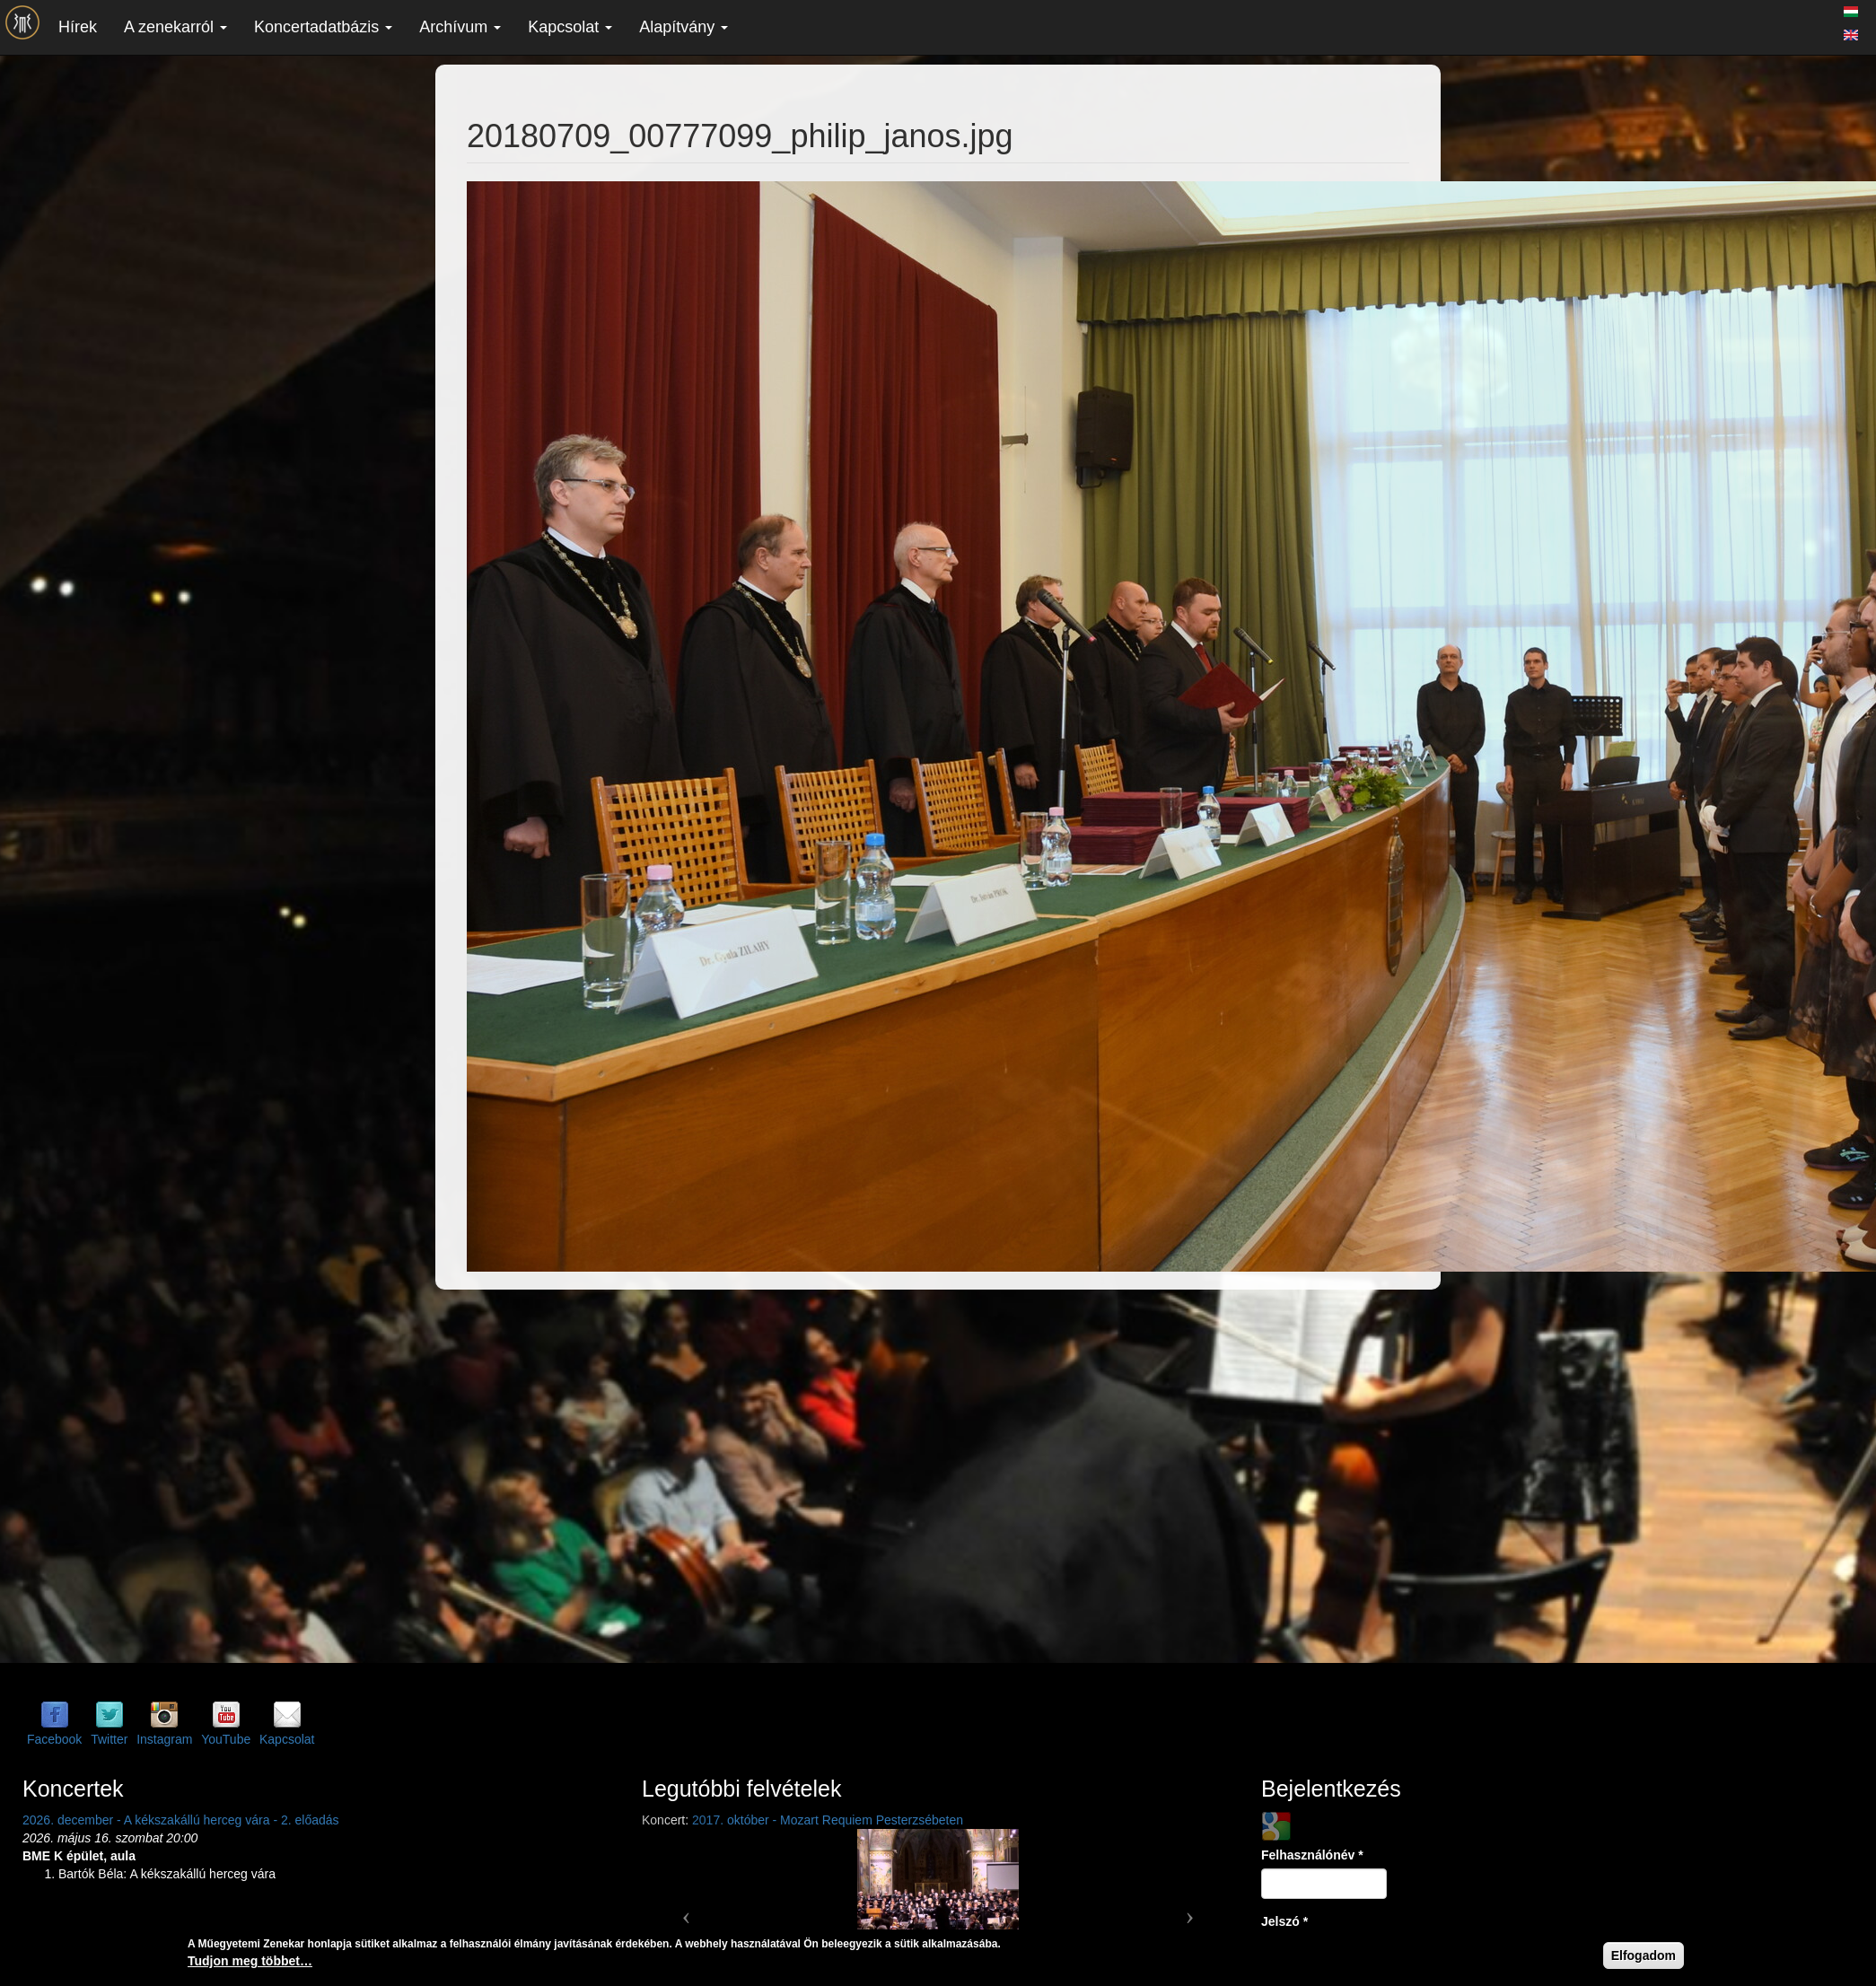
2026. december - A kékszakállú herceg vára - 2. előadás (180, 1820)
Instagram (164, 1739)
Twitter (109, 1739)
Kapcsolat (570, 27)
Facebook (54, 1739)
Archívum (460, 27)
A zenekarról (175, 27)
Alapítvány (683, 27)
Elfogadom (1643, 1955)
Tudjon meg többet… (250, 1961)
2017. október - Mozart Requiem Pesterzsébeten (827, 1820)
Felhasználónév (1312, 1855)
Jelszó (1284, 1921)
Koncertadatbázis (323, 27)
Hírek (77, 27)
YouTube (225, 1739)
